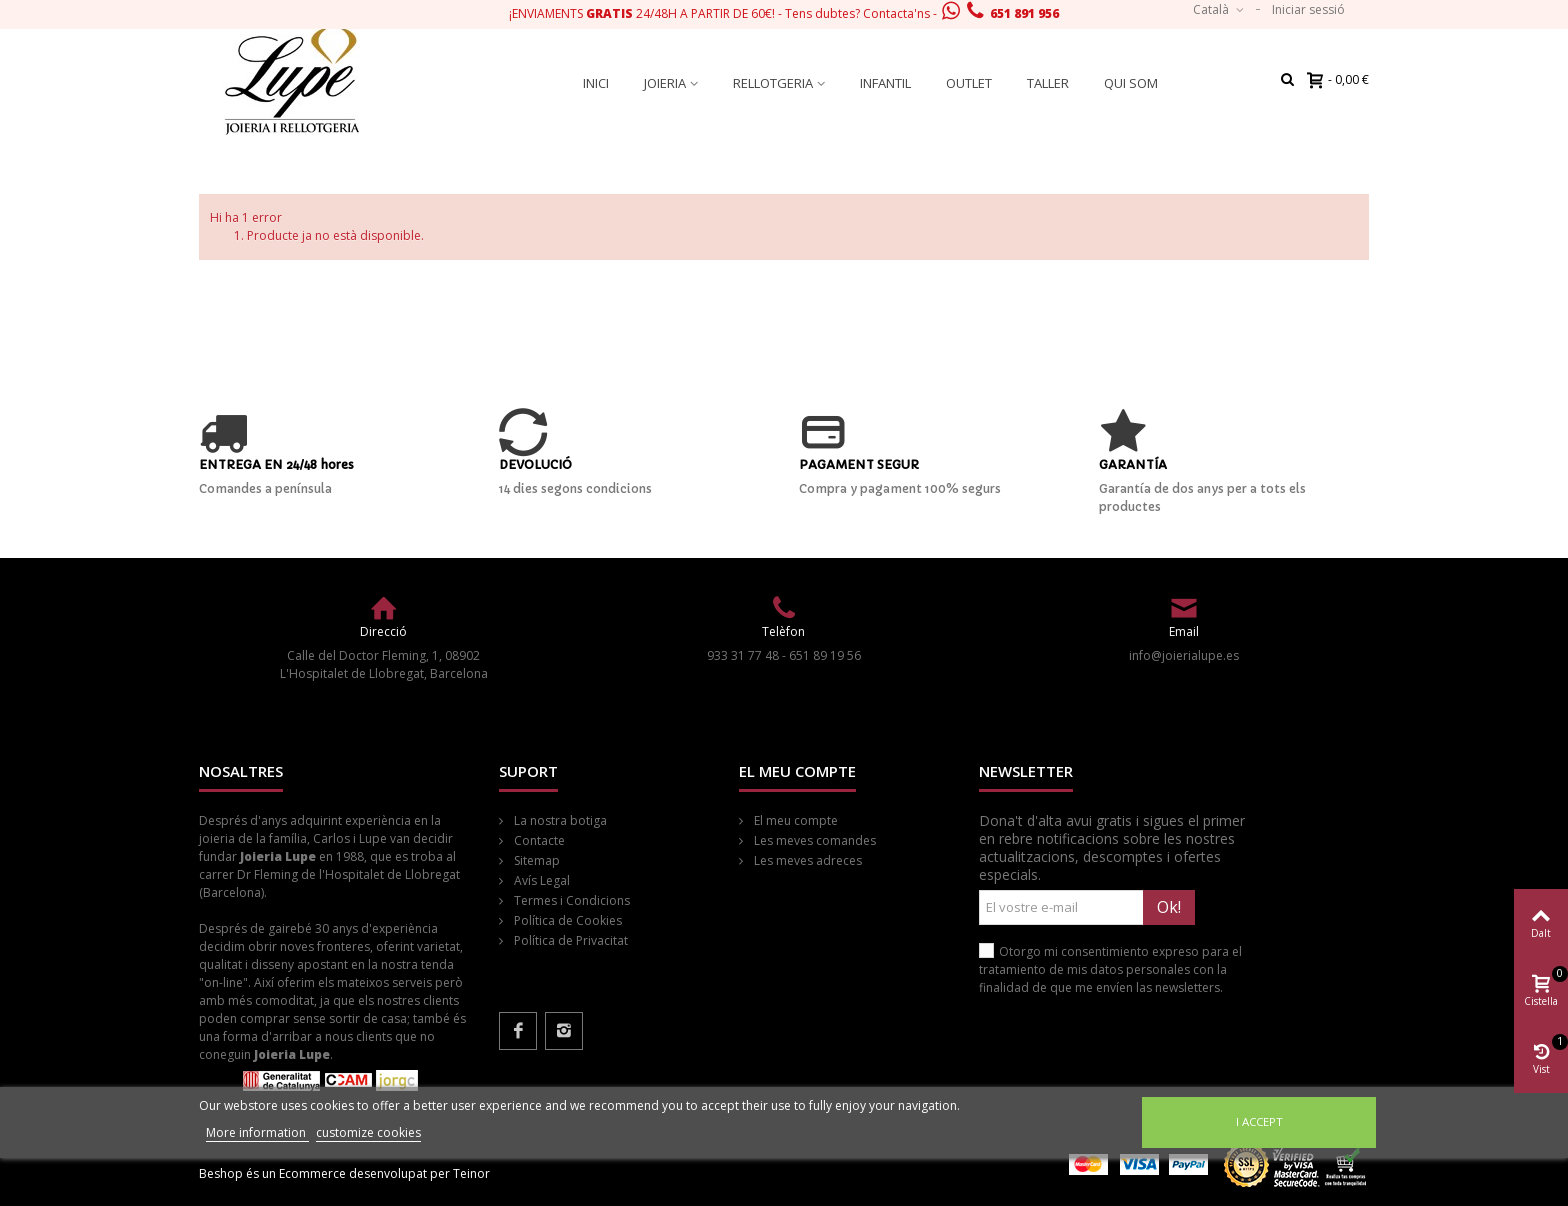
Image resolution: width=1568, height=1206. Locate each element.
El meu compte (794, 820)
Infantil (885, 83)
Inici (596, 83)
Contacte (538, 840)
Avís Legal (540, 880)
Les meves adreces (806, 860)
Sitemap (535, 860)
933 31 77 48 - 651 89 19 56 (784, 655)
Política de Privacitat (569, 940)
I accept (1259, 1121)
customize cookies (368, 1132)
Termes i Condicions (570, 900)
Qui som (1131, 83)
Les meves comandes (813, 840)
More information (257, 1132)
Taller (1048, 83)
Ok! (1169, 907)
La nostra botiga (559, 820)
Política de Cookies (566, 920)
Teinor (471, 1173)
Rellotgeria (773, 83)
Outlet (969, 83)
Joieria (665, 83)
